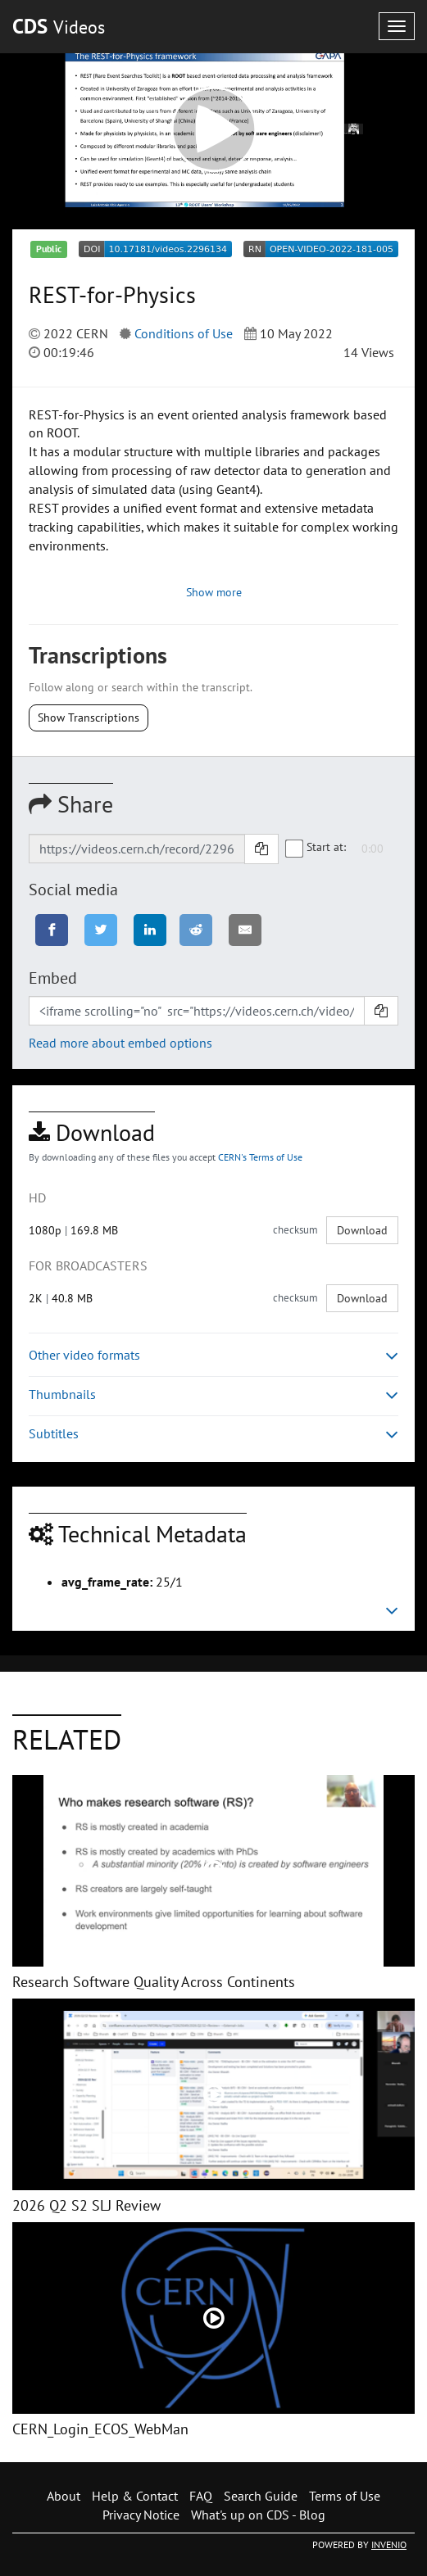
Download (362, 1230)
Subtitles (213, 1433)
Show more (214, 592)
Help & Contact (135, 2496)
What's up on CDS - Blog (258, 2514)
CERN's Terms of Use (260, 1157)
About (63, 2496)
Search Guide (261, 2496)
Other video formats (213, 1355)
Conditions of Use (183, 333)
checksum (295, 1230)
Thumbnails (213, 1394)
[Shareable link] (137, 848)
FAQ (200, 2496)
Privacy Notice (140, 2514)
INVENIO (389, 2544)
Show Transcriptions (88, 717)
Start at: (316, 848)
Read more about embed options (120, 1042)
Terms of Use (344, 2496)
